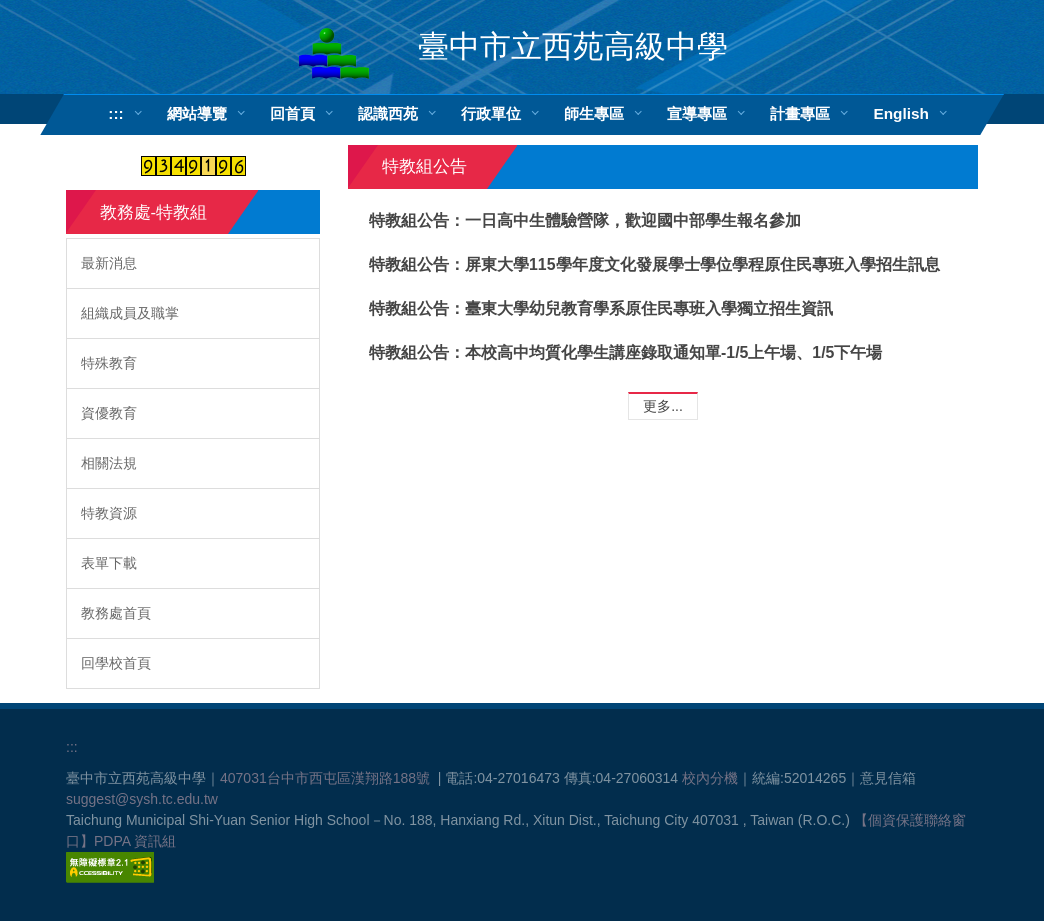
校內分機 (710, 778)
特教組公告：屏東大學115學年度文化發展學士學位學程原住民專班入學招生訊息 (654, 264)
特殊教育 (109, 363)
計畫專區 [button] (800, 113)
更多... (663, 406)
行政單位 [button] (491, 113)
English (901, 113)
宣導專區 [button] (697, 113)
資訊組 (155, 841)
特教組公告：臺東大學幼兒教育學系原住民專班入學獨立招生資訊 (601, 308)
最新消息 (109, 263)
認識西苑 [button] (388, 113)
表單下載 (109, 563)
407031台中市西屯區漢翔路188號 (325, 778)
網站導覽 (197, 113)
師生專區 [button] (594, 113)
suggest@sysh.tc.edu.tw (142, 799)
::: (115, 113)
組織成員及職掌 (130, 313)
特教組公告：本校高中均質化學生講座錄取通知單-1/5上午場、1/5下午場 (625, 352)
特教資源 (109, 513)
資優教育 (109, 413)
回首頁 (292, 113)
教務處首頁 (116, 613)
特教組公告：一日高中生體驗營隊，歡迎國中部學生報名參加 (585, 220)
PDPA (112, 841)
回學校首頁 (116, 663)
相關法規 (109, 463)
